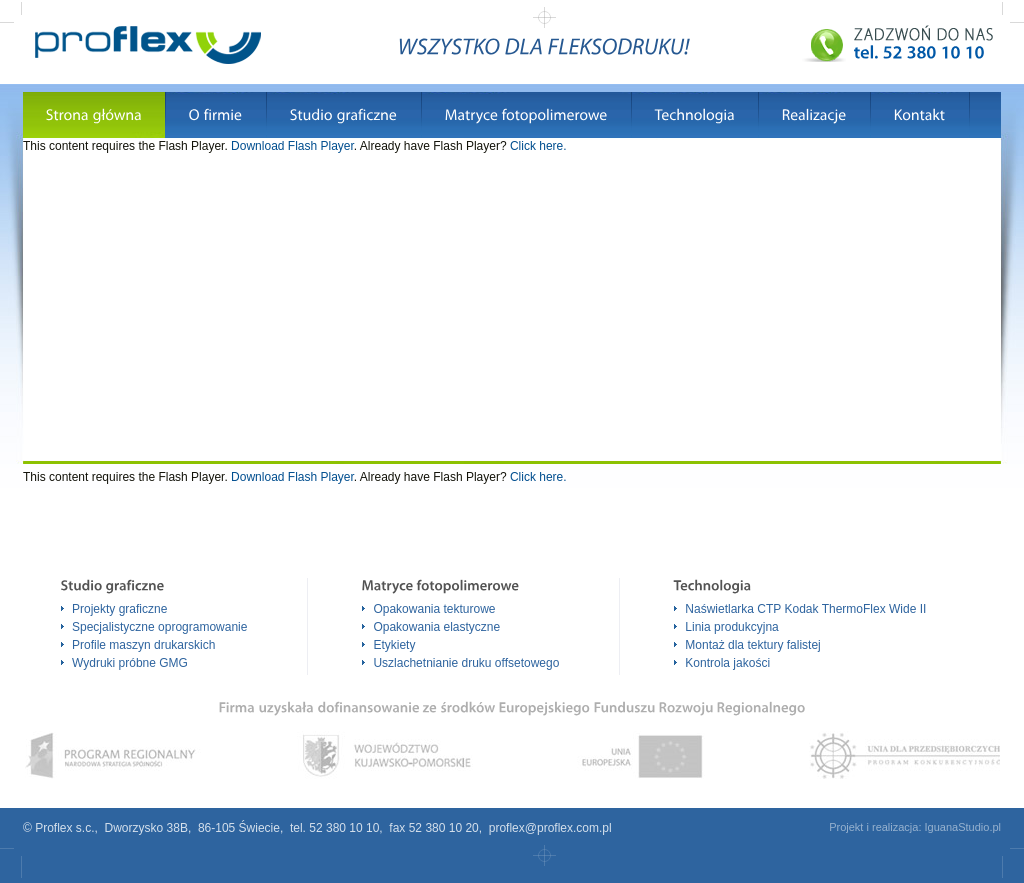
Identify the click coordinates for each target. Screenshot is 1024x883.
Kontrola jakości (727, 663)
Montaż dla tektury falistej (752, 645)
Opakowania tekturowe (434, 609)
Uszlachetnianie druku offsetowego (466, 663)
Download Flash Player (292, 146)
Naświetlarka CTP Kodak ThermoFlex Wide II (805, 609)
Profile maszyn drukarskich (143, 645)
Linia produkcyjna (731, 627)
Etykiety (394, 645)
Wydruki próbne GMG (130, 663)
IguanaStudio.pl (963, 827)
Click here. (538, 146)
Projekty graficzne (119, 609)
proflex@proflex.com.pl (550, 828)
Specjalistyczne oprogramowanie (159, 627)
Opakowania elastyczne (436, 627)
